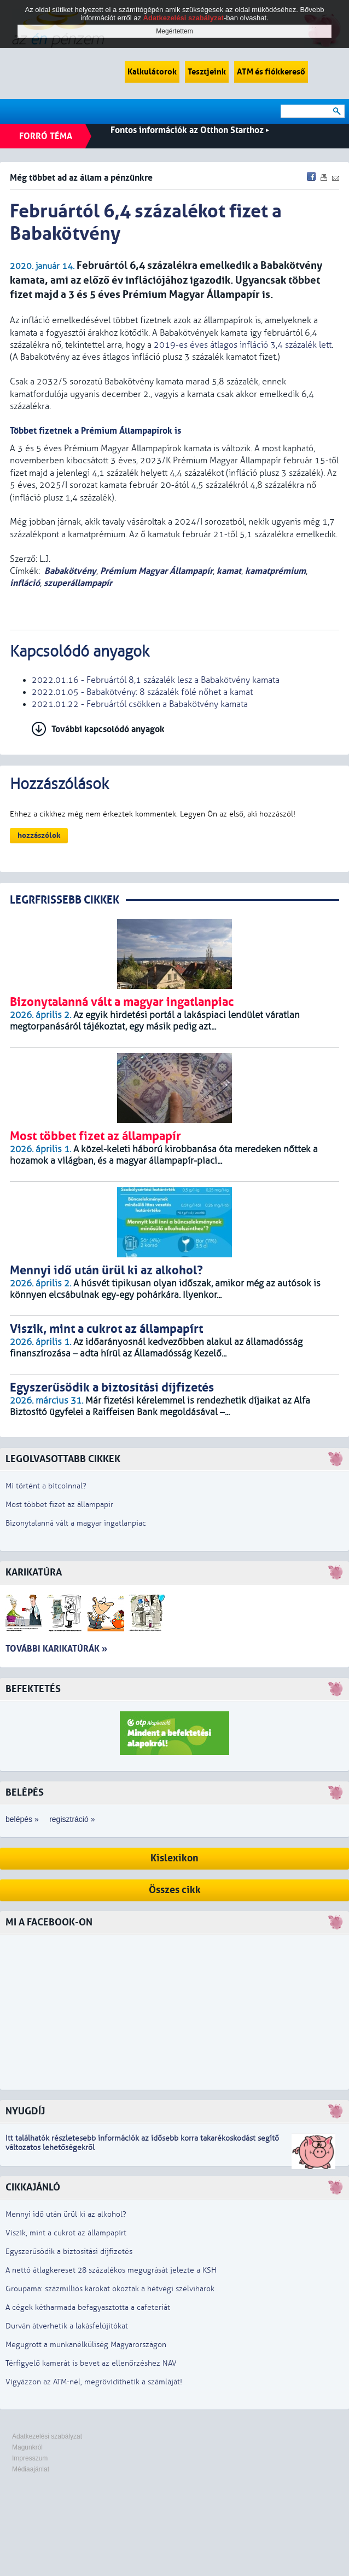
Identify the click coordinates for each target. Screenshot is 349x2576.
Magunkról (27, 2447)
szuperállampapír (78, 583)
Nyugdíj (25, 2111)
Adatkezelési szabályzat (47, 2436)
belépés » (22, 1819)
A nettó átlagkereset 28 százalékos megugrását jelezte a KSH (111, 2270)
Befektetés (33, 1689)
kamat (229, 571)
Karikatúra (33, 1572)
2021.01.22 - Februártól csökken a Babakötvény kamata (140, 704)
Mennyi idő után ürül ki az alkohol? (65, 2214)
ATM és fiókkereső (271, 72)
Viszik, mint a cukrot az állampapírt (65, 2233)
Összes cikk (175, 1890)
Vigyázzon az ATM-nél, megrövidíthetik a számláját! (93, 2382)
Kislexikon (174, 1858)
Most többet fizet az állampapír (59, 1504)
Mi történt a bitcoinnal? (45, 1486)
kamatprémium (275, 571)
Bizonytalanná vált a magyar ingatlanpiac (75, 1523)
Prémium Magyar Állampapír (156, 571)
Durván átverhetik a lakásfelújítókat (66, 2326)
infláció (25, 583)
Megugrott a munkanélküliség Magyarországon (85, 2344)
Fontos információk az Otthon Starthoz (189, 130)
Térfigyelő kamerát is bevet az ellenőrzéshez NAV (91, 2363)
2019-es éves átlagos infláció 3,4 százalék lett (242, 345)
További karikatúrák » (56, 1648)
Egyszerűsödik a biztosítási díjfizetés (68, 2251)
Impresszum (30, 2458)
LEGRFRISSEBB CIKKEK (64, 900)
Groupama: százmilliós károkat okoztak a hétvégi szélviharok (109, 2288)
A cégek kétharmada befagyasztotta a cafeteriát (87, 2307)
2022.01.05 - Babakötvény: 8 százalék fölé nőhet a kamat (142, 692)
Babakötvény (70, 571)
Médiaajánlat (30, 2469)
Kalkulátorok (152, 72)
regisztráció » (72, 1819)
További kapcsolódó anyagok (108, 729)
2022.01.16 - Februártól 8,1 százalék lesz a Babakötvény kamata (156, 680)
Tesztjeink (207, 72)
